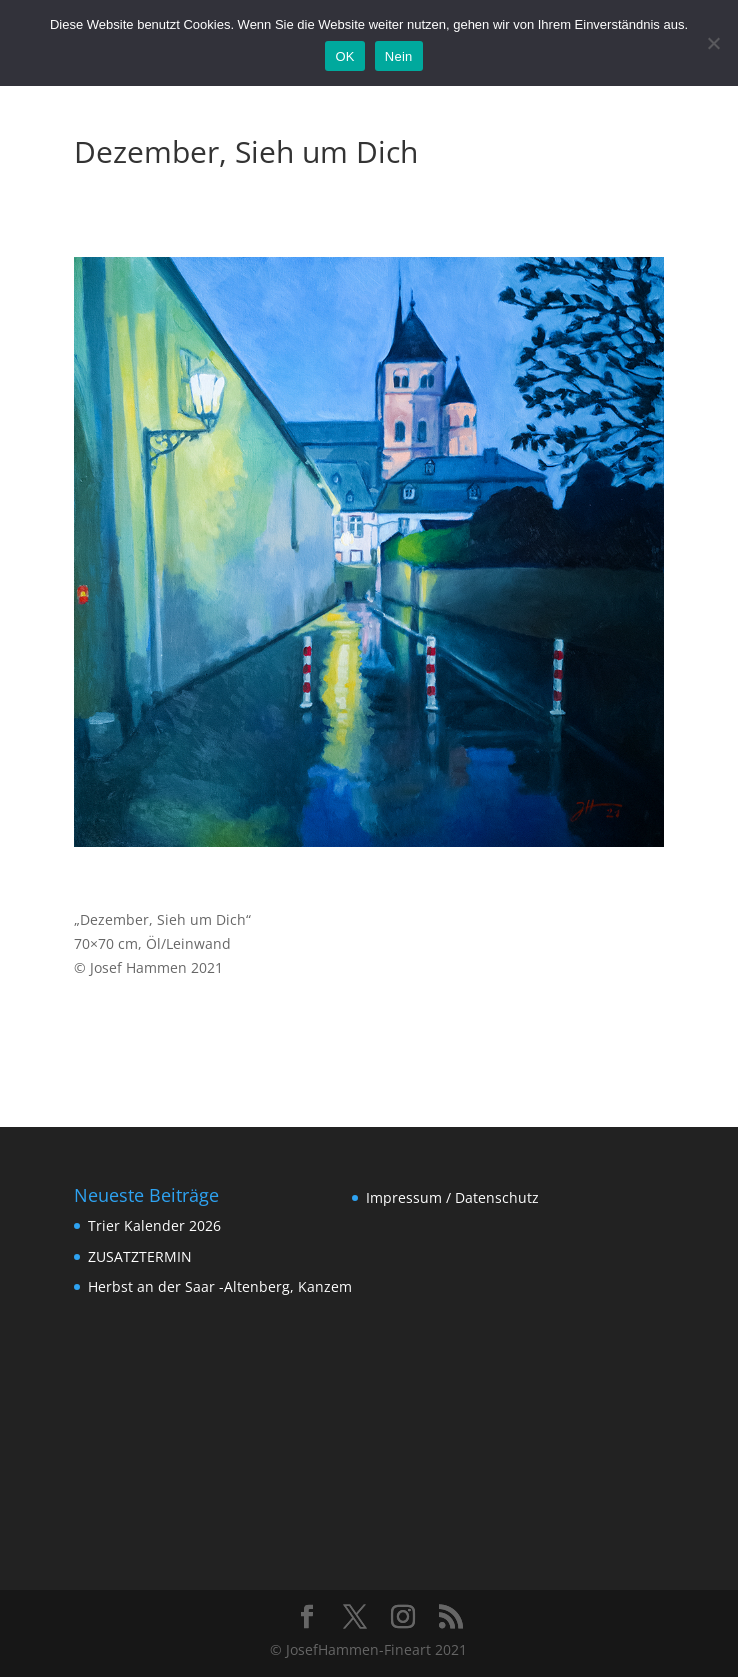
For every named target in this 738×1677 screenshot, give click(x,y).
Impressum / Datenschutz (452, 1197)
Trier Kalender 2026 (154, 1225)
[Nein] (713, 43)
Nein (399, 56)
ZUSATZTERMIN (140, 1256)
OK (344, 56)
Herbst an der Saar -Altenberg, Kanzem (220, 1286)
